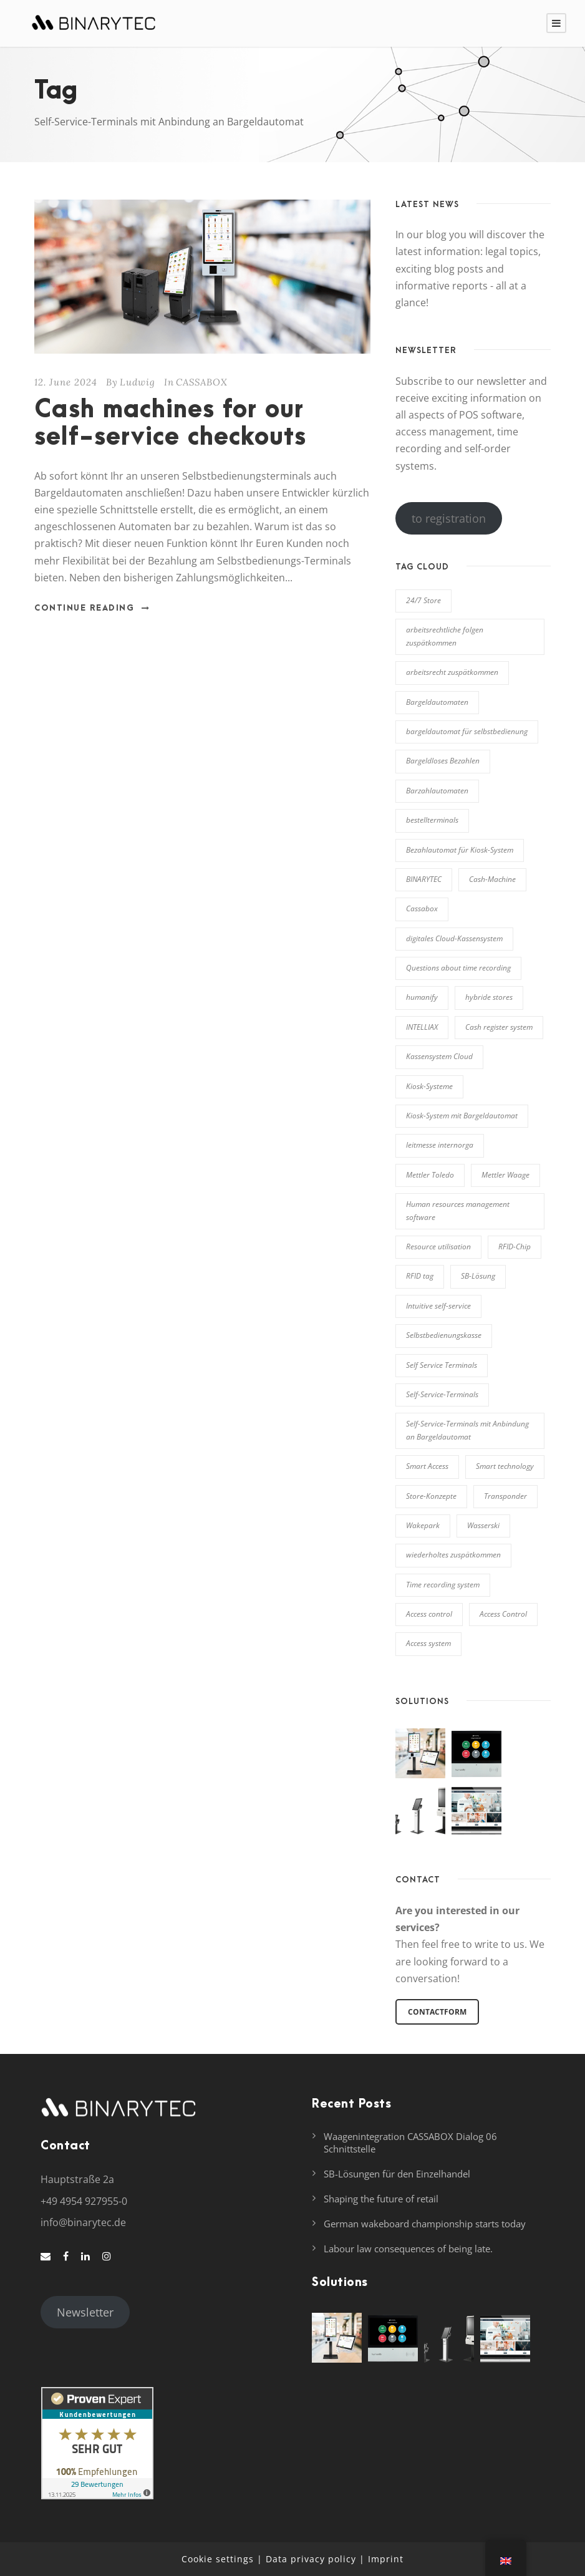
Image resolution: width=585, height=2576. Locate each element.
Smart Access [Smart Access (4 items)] (427, 1466)
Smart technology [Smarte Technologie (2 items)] (505, 1466)
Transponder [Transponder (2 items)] (505, 1496)
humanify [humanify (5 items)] (422, 997)
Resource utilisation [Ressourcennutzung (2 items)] (438, 1246)
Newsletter (85, 2312)
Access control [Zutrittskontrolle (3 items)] (429, 1614)
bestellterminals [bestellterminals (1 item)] (432, 820)
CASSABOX (202, 382)
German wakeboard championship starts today (425, 2223)
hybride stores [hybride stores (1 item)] (489, 997)
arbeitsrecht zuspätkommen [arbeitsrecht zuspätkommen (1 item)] (452, 672)
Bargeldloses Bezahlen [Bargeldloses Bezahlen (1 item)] (443, 760)
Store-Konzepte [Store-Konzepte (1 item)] (431, 1496)
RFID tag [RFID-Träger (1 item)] (419, 1276)
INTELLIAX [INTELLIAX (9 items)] (422, 1027)
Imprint (386, 2559)
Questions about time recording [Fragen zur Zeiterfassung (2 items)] (458, 967)
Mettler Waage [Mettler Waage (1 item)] (505, 1174)
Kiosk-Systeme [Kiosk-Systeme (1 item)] (429, 1086)
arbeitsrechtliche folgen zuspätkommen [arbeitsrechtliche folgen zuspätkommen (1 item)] (444, 635)
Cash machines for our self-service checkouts (170, 424)
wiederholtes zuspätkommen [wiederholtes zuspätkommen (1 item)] (453, 1554)
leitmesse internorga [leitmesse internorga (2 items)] (439, 1145)
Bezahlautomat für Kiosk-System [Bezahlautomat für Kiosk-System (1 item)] (459, 850)
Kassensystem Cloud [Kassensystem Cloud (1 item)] (439, 1056)
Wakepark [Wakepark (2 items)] (423, 1525)
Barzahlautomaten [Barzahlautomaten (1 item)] (437, 790)
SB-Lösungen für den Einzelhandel (397, 2173)
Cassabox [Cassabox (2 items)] (422, 908)
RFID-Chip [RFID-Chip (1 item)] (514, 1246)
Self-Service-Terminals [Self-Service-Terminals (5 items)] (442, 1394)
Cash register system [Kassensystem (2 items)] (499, 1027)
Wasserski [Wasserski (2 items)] (483, 1525)
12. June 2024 (65, 382)
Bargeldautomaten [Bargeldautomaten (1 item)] (437, 702)
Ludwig (137, 382)
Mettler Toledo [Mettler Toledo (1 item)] (430, 1174)
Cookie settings (217, 2559)
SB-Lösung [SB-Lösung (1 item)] (478, 1276)
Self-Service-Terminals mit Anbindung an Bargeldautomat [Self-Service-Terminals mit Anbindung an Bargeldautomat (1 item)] (467, 1429)
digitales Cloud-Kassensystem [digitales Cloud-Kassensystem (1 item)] (454, 938)
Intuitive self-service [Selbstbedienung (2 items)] (438, 1305)
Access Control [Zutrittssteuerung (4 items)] (503, 1614)
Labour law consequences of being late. (408, 2248)
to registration (449, 518)
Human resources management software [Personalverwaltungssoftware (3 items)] (458, 1210)
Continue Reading (92, 608)
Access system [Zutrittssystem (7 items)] (428, 1643)
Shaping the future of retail (381, 2198)
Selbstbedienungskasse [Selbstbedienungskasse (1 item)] (443, 1335)
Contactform (437, 2012)
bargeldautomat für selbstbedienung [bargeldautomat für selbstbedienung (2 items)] (467, 731)
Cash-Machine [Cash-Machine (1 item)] (492, 879)
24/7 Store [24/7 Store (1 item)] (423, 600)
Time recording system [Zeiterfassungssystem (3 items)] (443, 1584)
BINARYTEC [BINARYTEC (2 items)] (424, 879)
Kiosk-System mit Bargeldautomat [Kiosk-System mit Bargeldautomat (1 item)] (462, 1115)
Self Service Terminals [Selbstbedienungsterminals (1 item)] (441, 1365)
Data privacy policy (311, 2559)
